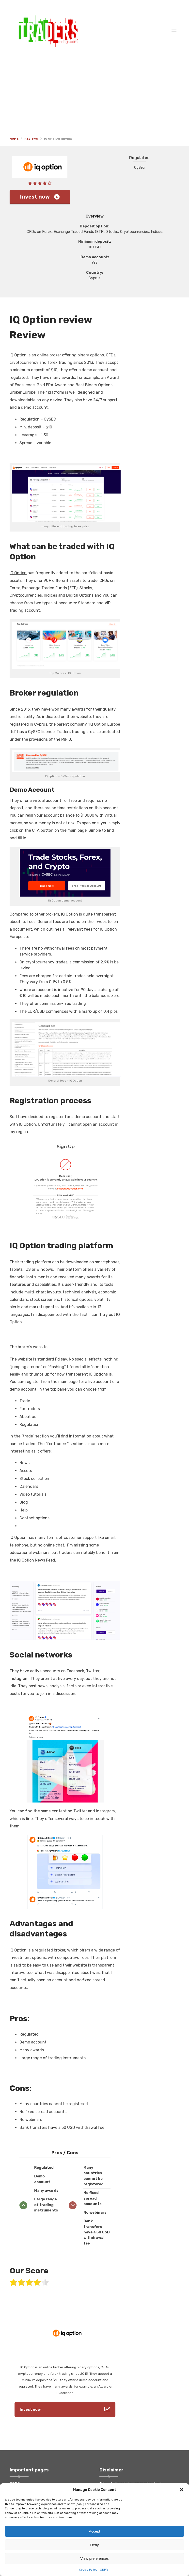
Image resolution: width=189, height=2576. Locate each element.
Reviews (31, 148)
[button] (181, 2489)
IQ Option (18, 582)
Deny (94, 2545)
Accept (94, 2531)
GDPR (104, 2569)
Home (14, 148)
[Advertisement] (94, 106)
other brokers (46, 923)
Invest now (40, 206)
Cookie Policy (88, 2569)
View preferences (94, 2558)
